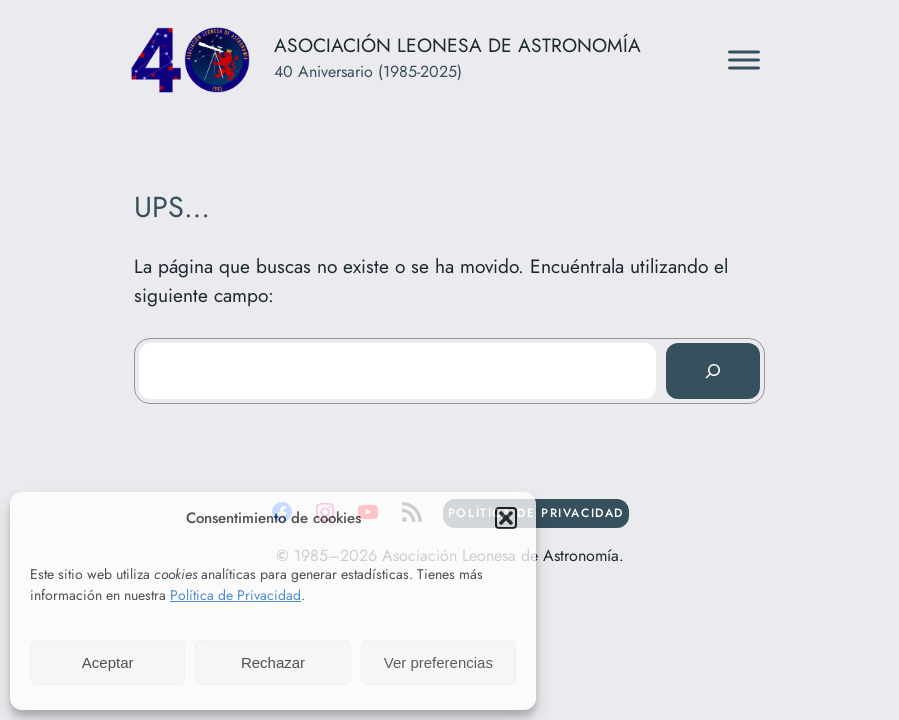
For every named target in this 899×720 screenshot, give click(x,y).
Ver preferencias (438, 662)
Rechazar (273, 662)
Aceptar (108, 662)
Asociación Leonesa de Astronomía (457, 45)
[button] (506, 518)
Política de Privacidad (235, 595)
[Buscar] (713, 371)
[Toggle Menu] (744, 59)
